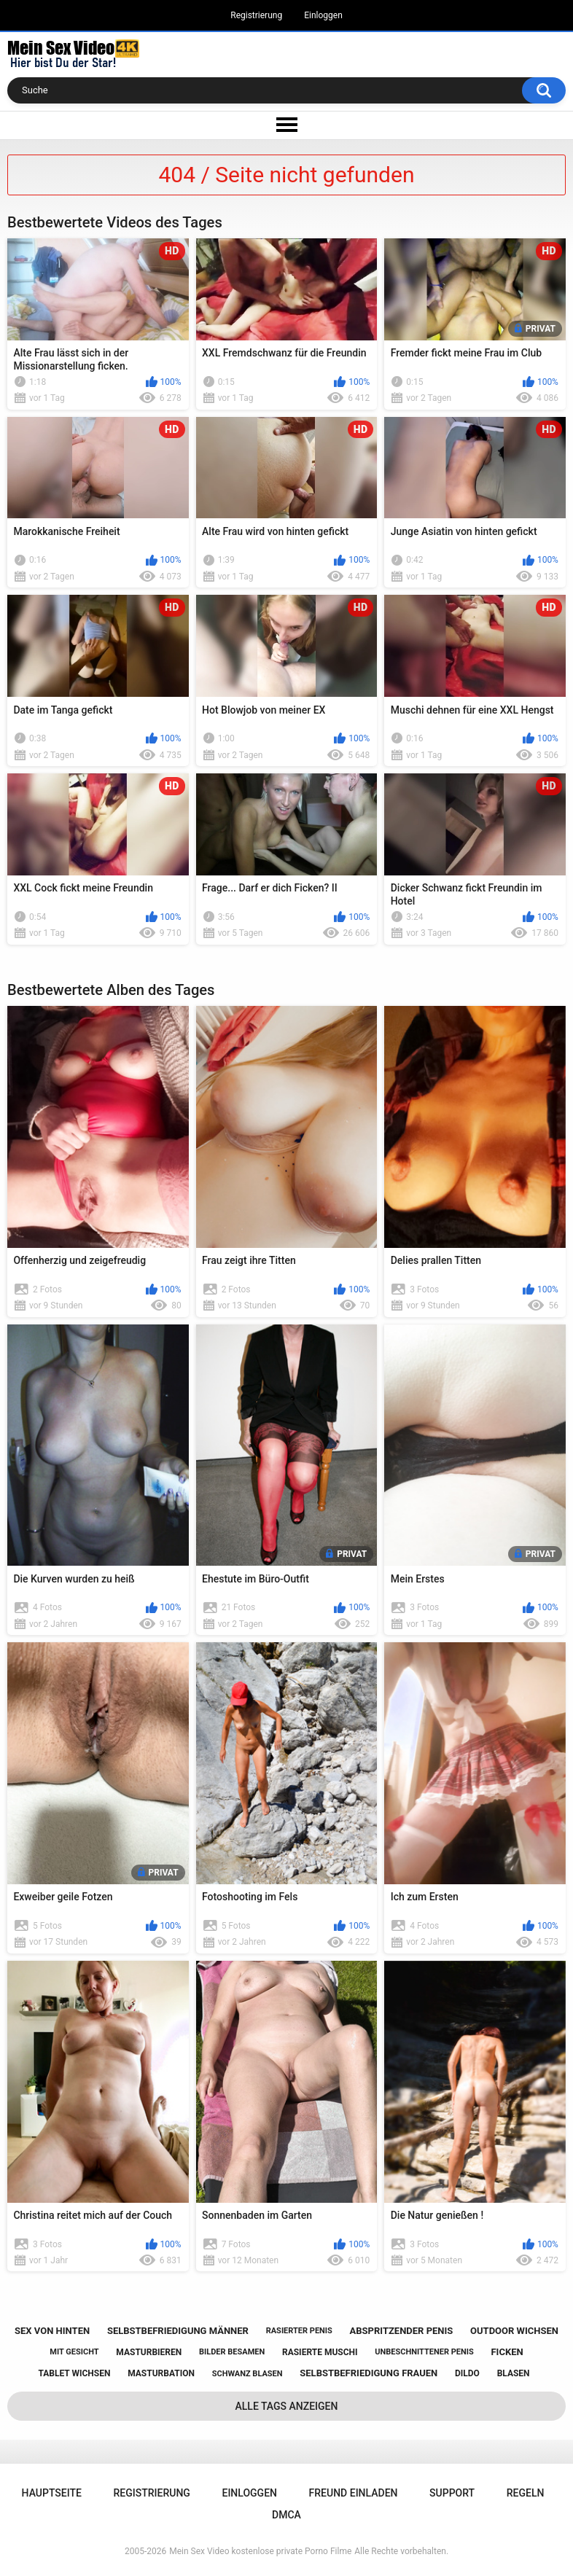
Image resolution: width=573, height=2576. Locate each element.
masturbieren (149, 2352)
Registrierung (256, 15)
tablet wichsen (74, 2373)
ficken (507, 2351)
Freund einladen (353, 2493)
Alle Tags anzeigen (286, 2406)
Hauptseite (52, 2493)
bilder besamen (232, 2352)
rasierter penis (299, 2330)
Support (452, 2493)
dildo (467, 2373)
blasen (513, 2373)
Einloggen (323, 15)
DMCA (286, 2515)
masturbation (161, 2373)
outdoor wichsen (514, 2330)
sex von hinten (52, 2330)
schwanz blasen (247, 2373)
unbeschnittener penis (424, 2352)
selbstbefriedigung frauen (368, 2373)
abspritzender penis (401, 2330)
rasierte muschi (320, 2352)
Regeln (526, 2493)
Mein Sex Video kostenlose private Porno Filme (260, 2551)
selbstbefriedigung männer (178, 2330)
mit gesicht (74, 2352)
